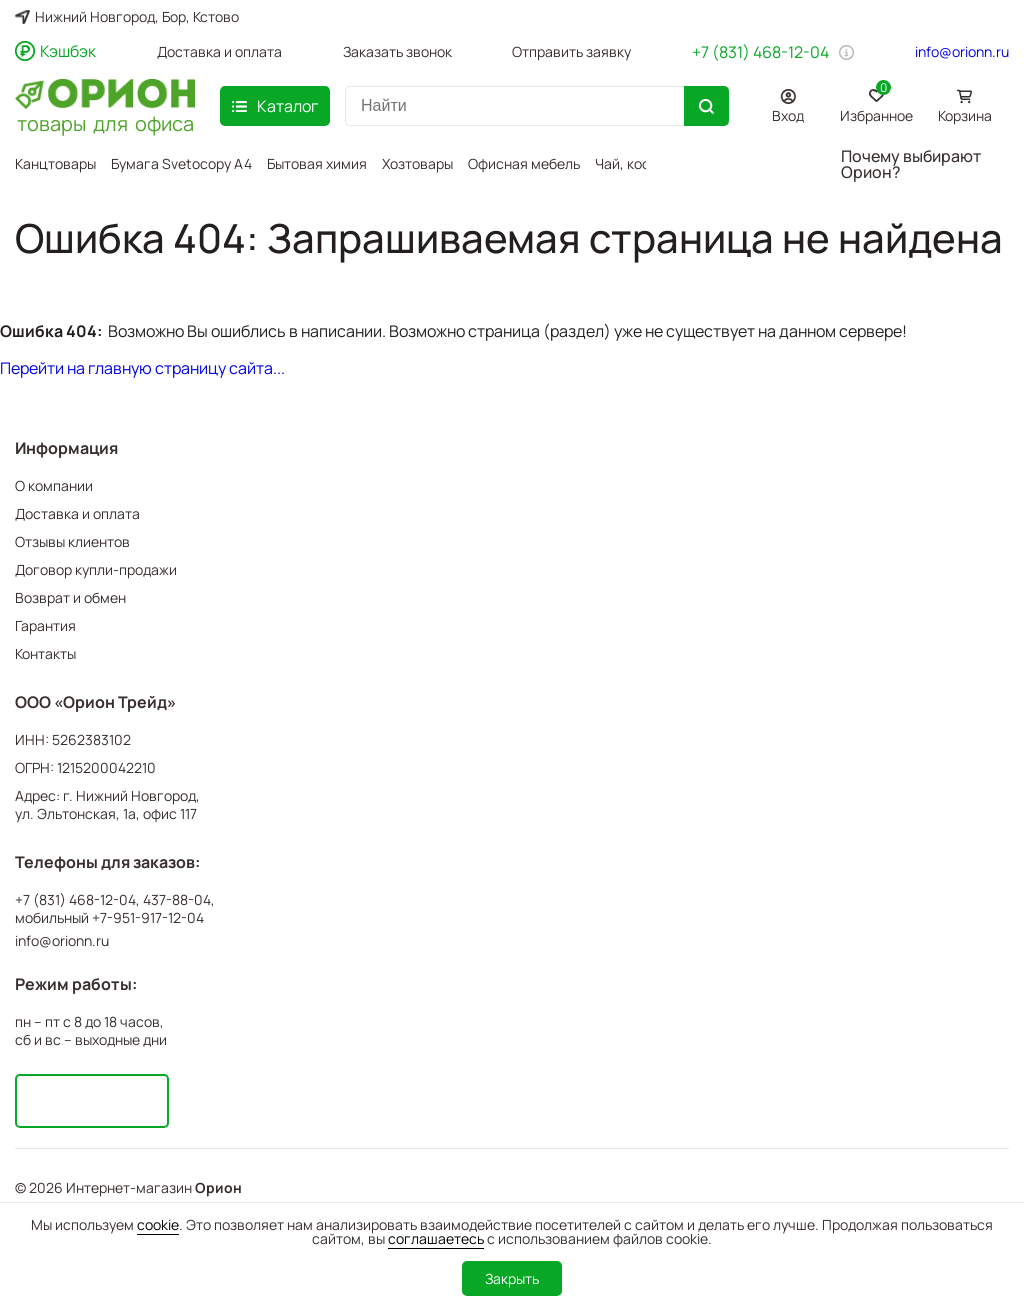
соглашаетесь (436, 1238)
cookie (158, 1224)
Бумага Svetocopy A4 (181, 163)
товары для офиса (105, 122)
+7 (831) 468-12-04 (760, 52)
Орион (218, 1188)
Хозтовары (417, 163)
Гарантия (45, 625)
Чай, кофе (627, 163)
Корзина (965, 115)
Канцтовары (55, 163)
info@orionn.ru (962, 52)
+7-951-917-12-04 (148, 918)
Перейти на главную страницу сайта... (142, 368)
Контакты (45, 653)
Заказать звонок (397, 52)
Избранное (876, 102)
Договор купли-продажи (96, 569)
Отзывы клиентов (72, 541)
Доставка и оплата (219, 52)
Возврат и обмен (70, 597)
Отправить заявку (571, 52)
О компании (54, 485)
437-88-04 (177, 900)
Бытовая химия (317, 163)
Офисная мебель (524, 163)
